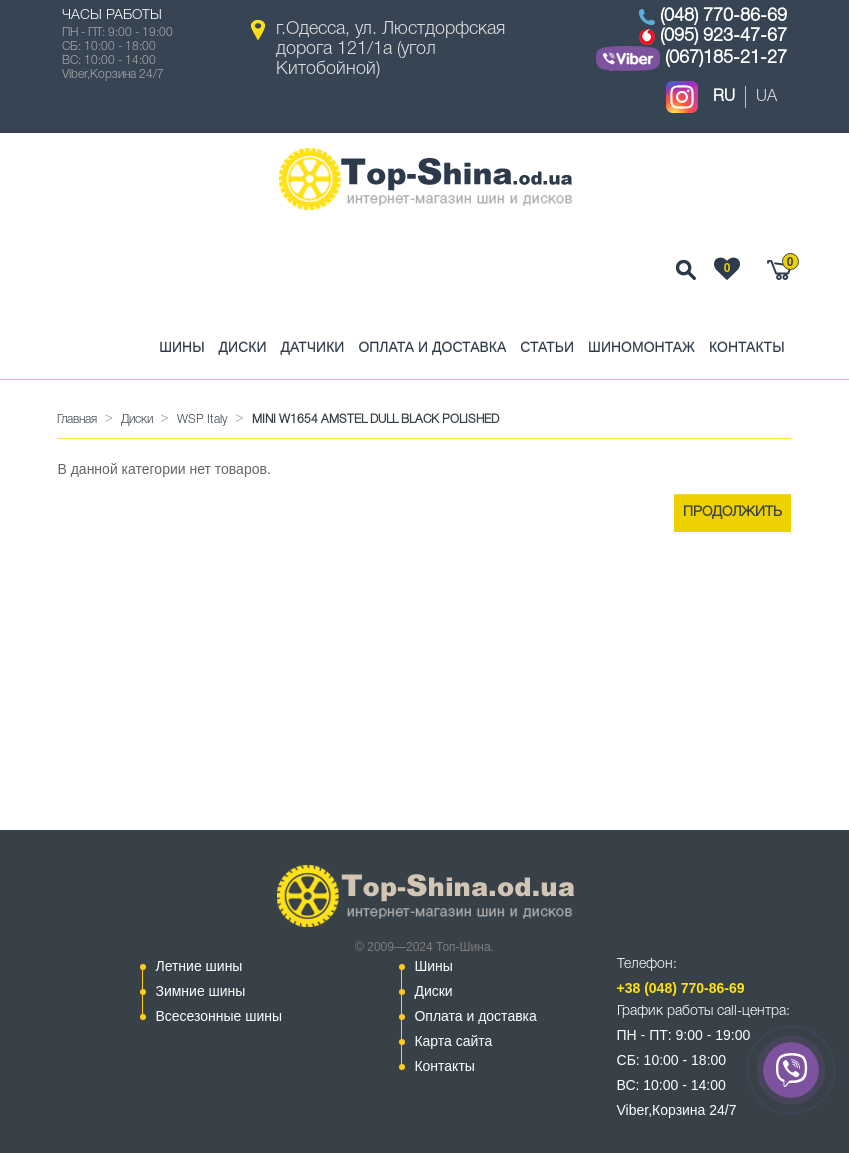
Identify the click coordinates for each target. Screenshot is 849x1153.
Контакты (747, 347)
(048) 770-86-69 (723, 16)
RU (724, 97)
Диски (243, 347)
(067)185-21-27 (726, 58)
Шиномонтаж (641, 347)
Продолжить (732, 512)
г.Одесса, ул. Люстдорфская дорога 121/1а (390, 49)
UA (766, 97)
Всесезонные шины (218, 1016)
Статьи (547, 347)
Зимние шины (200, 991)
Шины (181, 347)
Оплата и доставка (432, 347)
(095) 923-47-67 (723, 36)
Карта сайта (453, 1041)
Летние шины (198, 966)
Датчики (312, 347)
